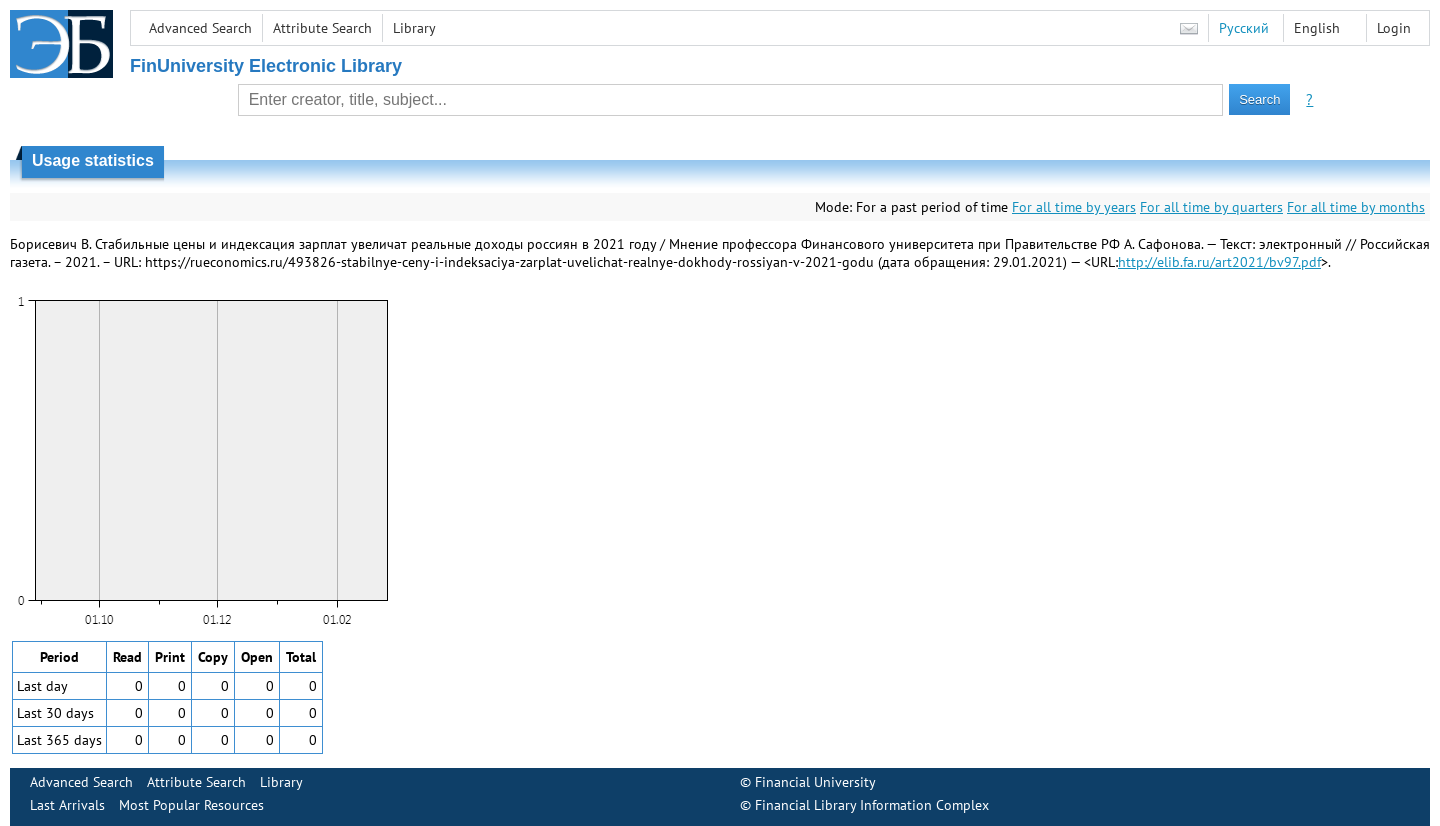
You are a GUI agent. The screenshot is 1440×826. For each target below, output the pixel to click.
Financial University (815, 782)
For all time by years (1074, 207)
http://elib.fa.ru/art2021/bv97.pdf (1219, 262)
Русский (1244, 28)
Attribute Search (322, 28)
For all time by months (1356, 207)
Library (414, 28)
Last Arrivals (67, 805)
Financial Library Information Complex (872, 805)
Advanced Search (200, 28)
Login (1394, 28)
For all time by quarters (1211, 207)
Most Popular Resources (191, 805)
